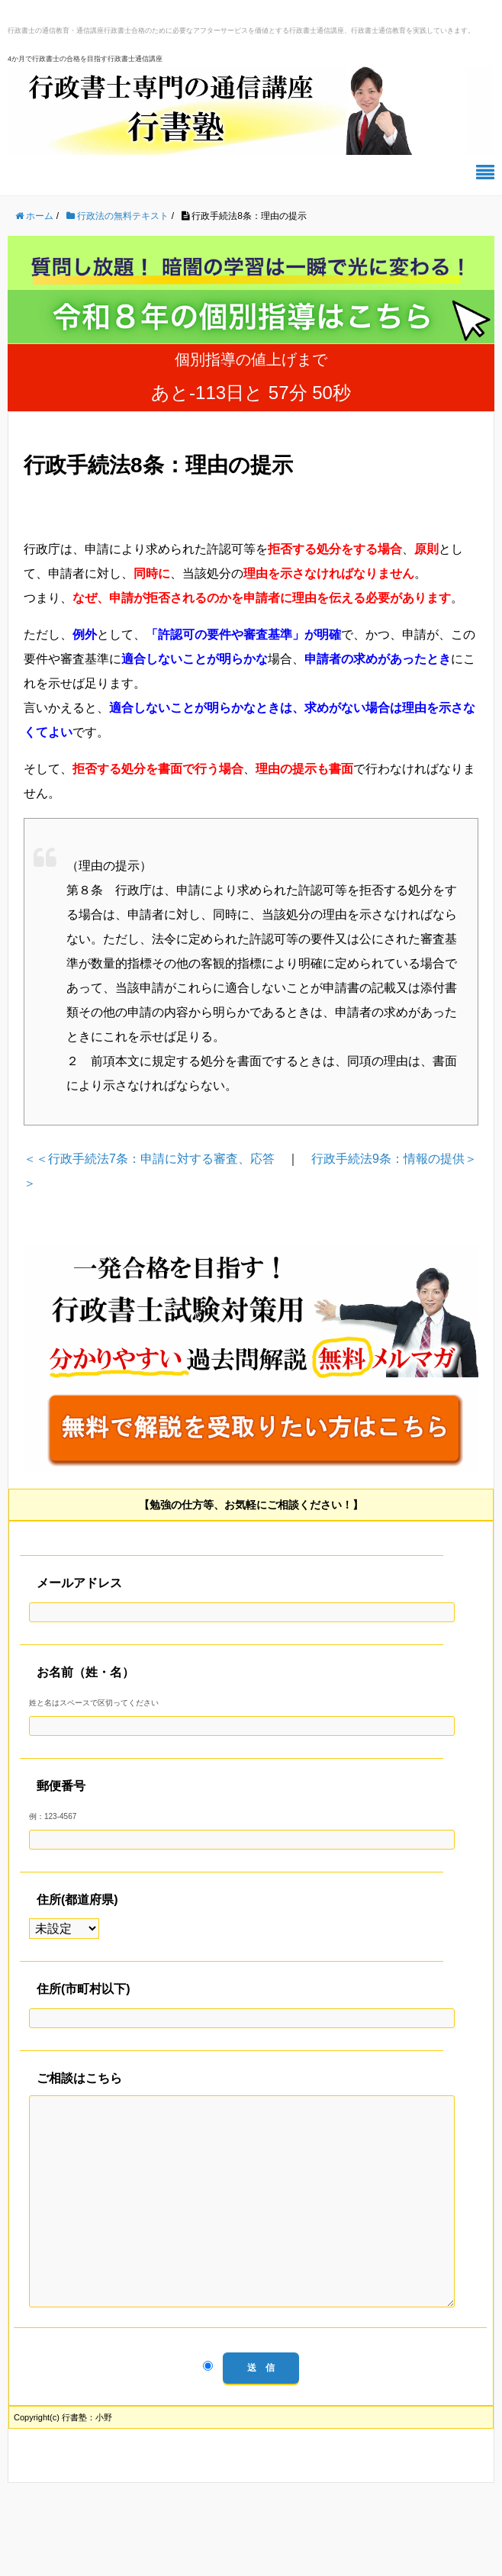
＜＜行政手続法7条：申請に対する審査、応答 (149, 1158)
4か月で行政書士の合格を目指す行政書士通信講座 (85, 59)
